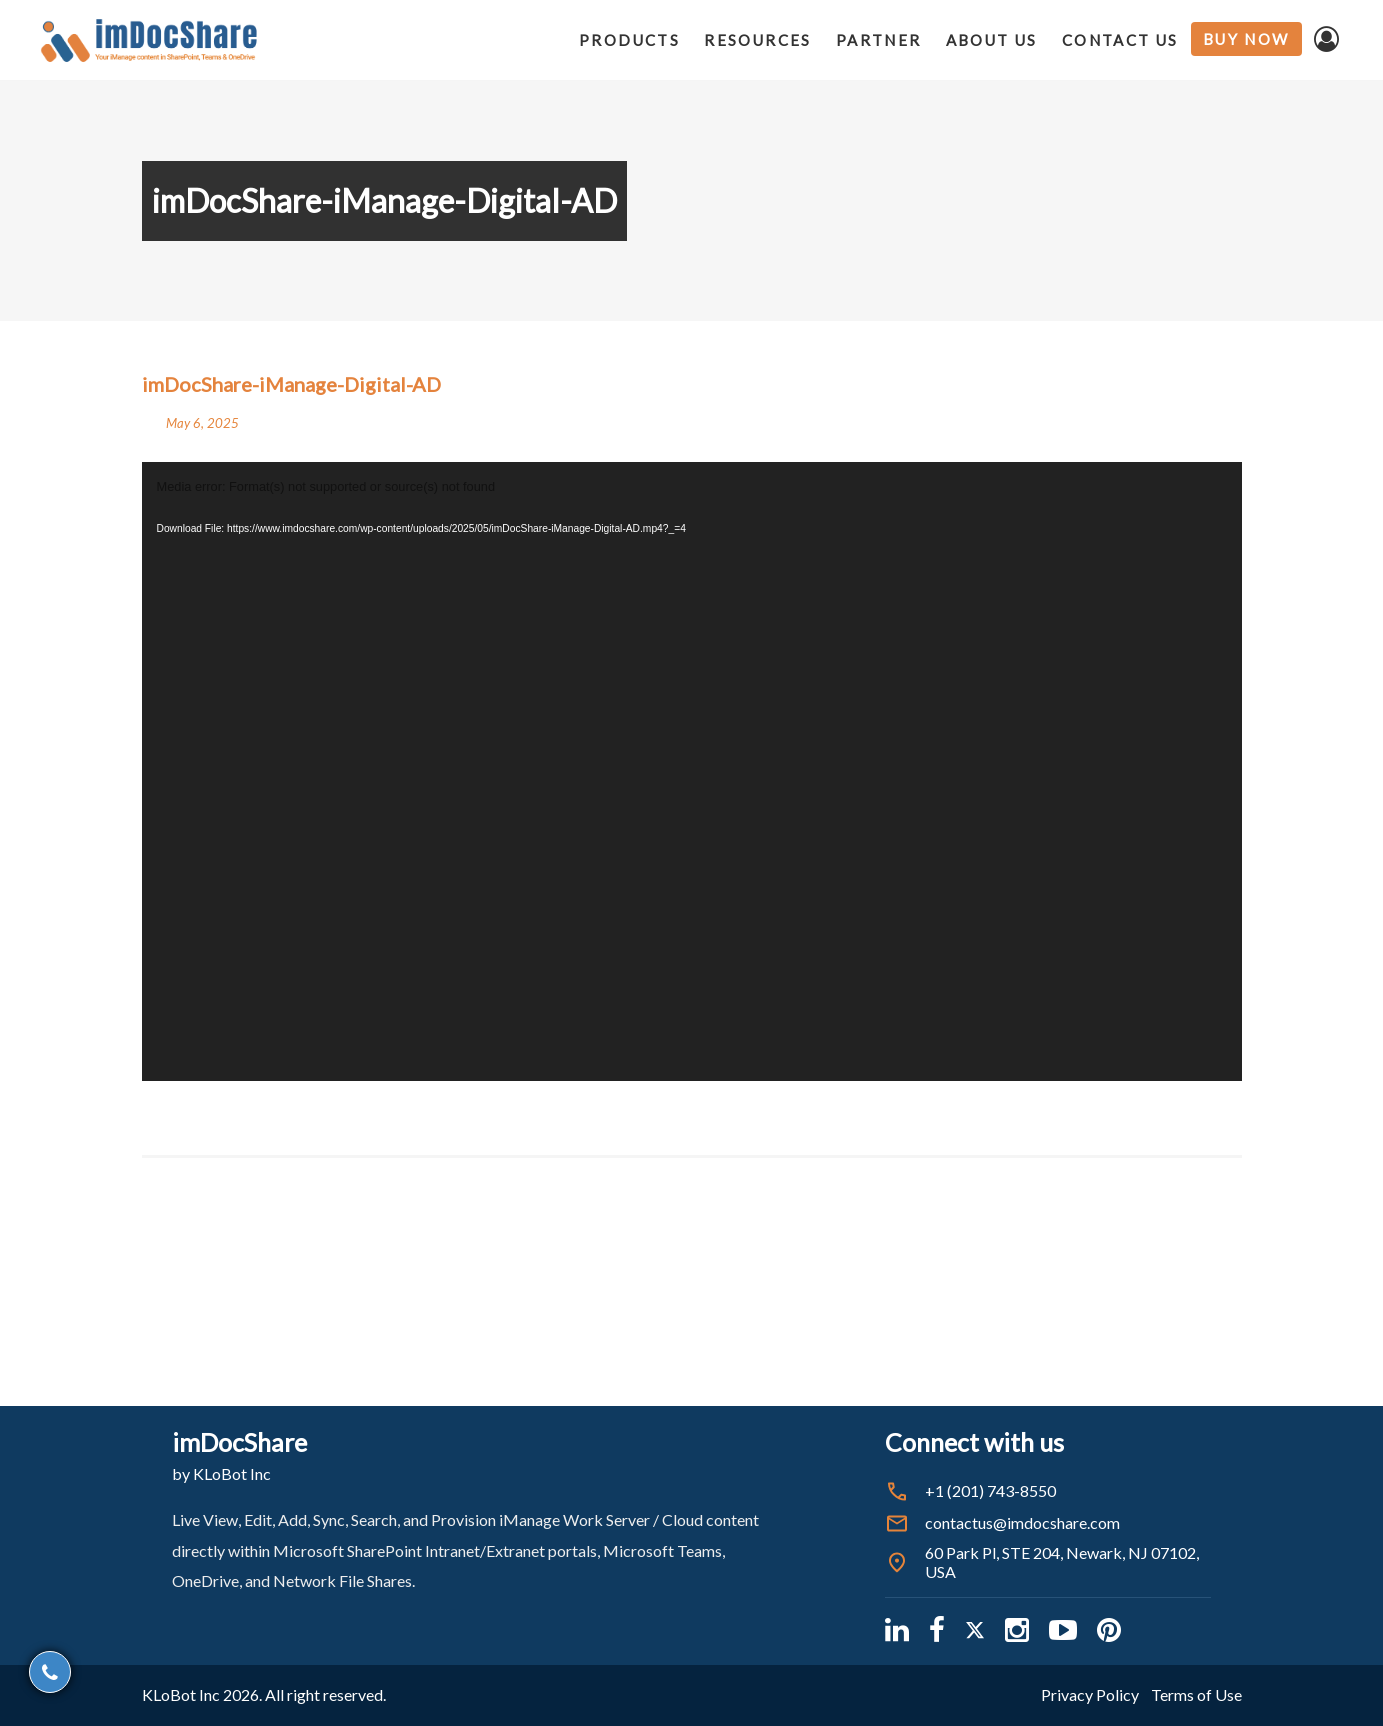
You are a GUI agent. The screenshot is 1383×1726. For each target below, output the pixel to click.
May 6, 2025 (202, 423)
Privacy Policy (1090, 1694)
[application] (692, 771)
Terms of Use (1196, 1694)
